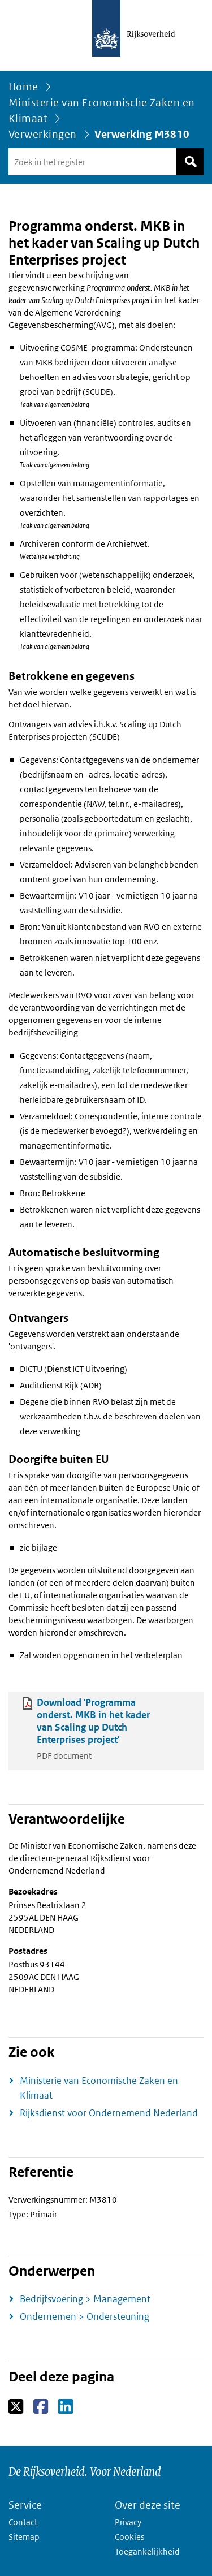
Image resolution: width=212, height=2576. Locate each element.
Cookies (129, 2536)
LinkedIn (66, 2407)
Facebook (41, 2407)
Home (23, 86)
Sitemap (24, 2536)
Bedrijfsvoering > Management (85, 2299)
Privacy (128, 2522)
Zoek (190, 161)
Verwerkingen (42, 134)
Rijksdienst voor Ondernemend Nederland (109, 2113)
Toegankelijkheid (147, 2551)
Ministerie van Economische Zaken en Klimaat (101, 110)
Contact (22, 2522)
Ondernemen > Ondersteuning (84, 2316)
